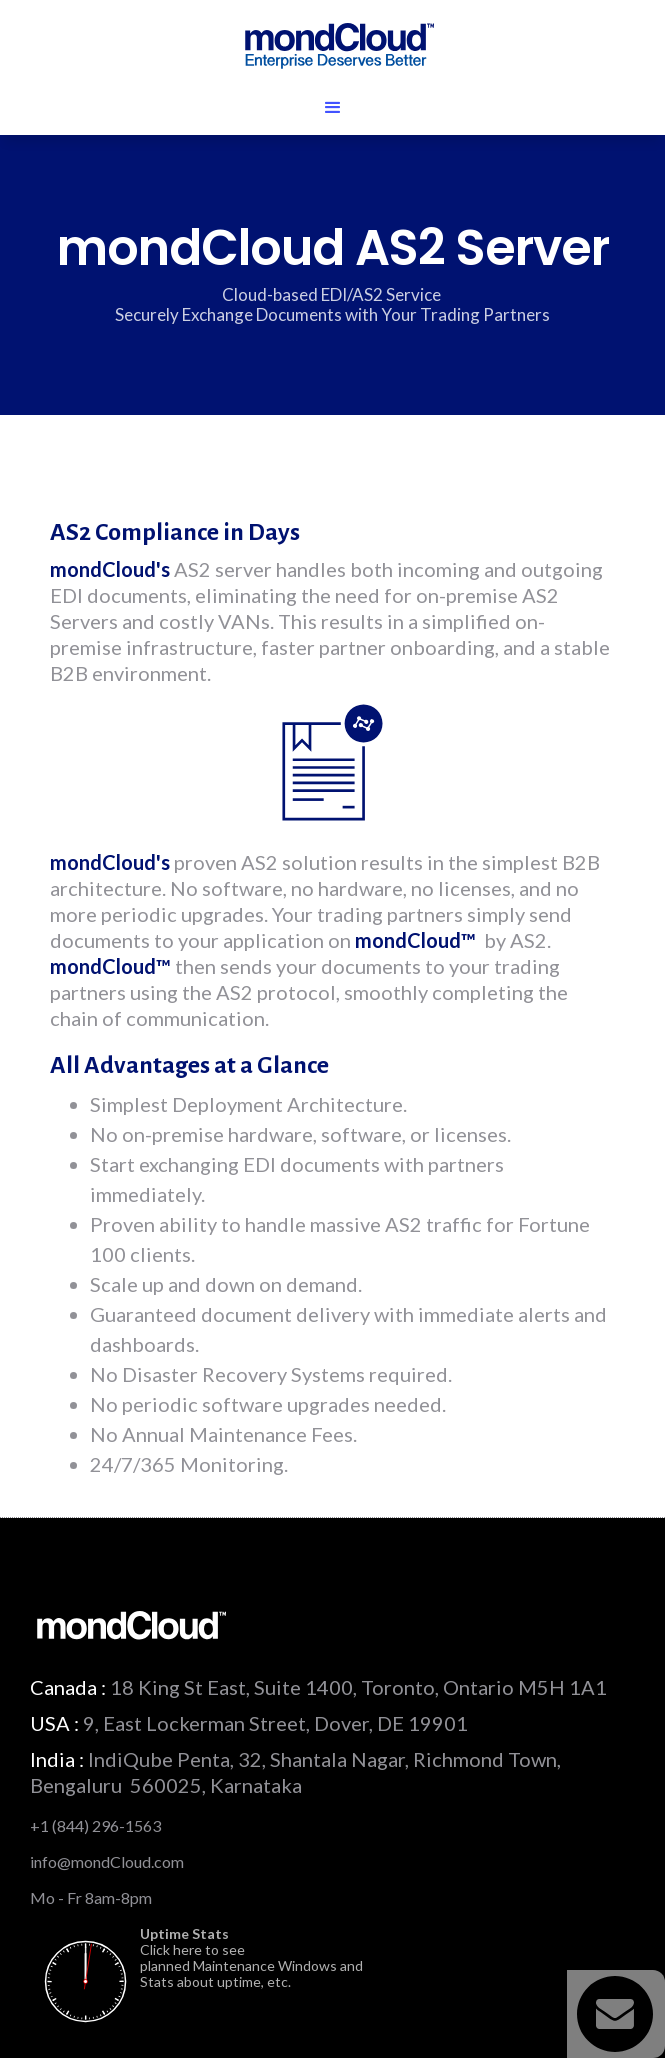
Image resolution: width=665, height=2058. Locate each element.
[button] (332, 108)
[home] (332, 44)
